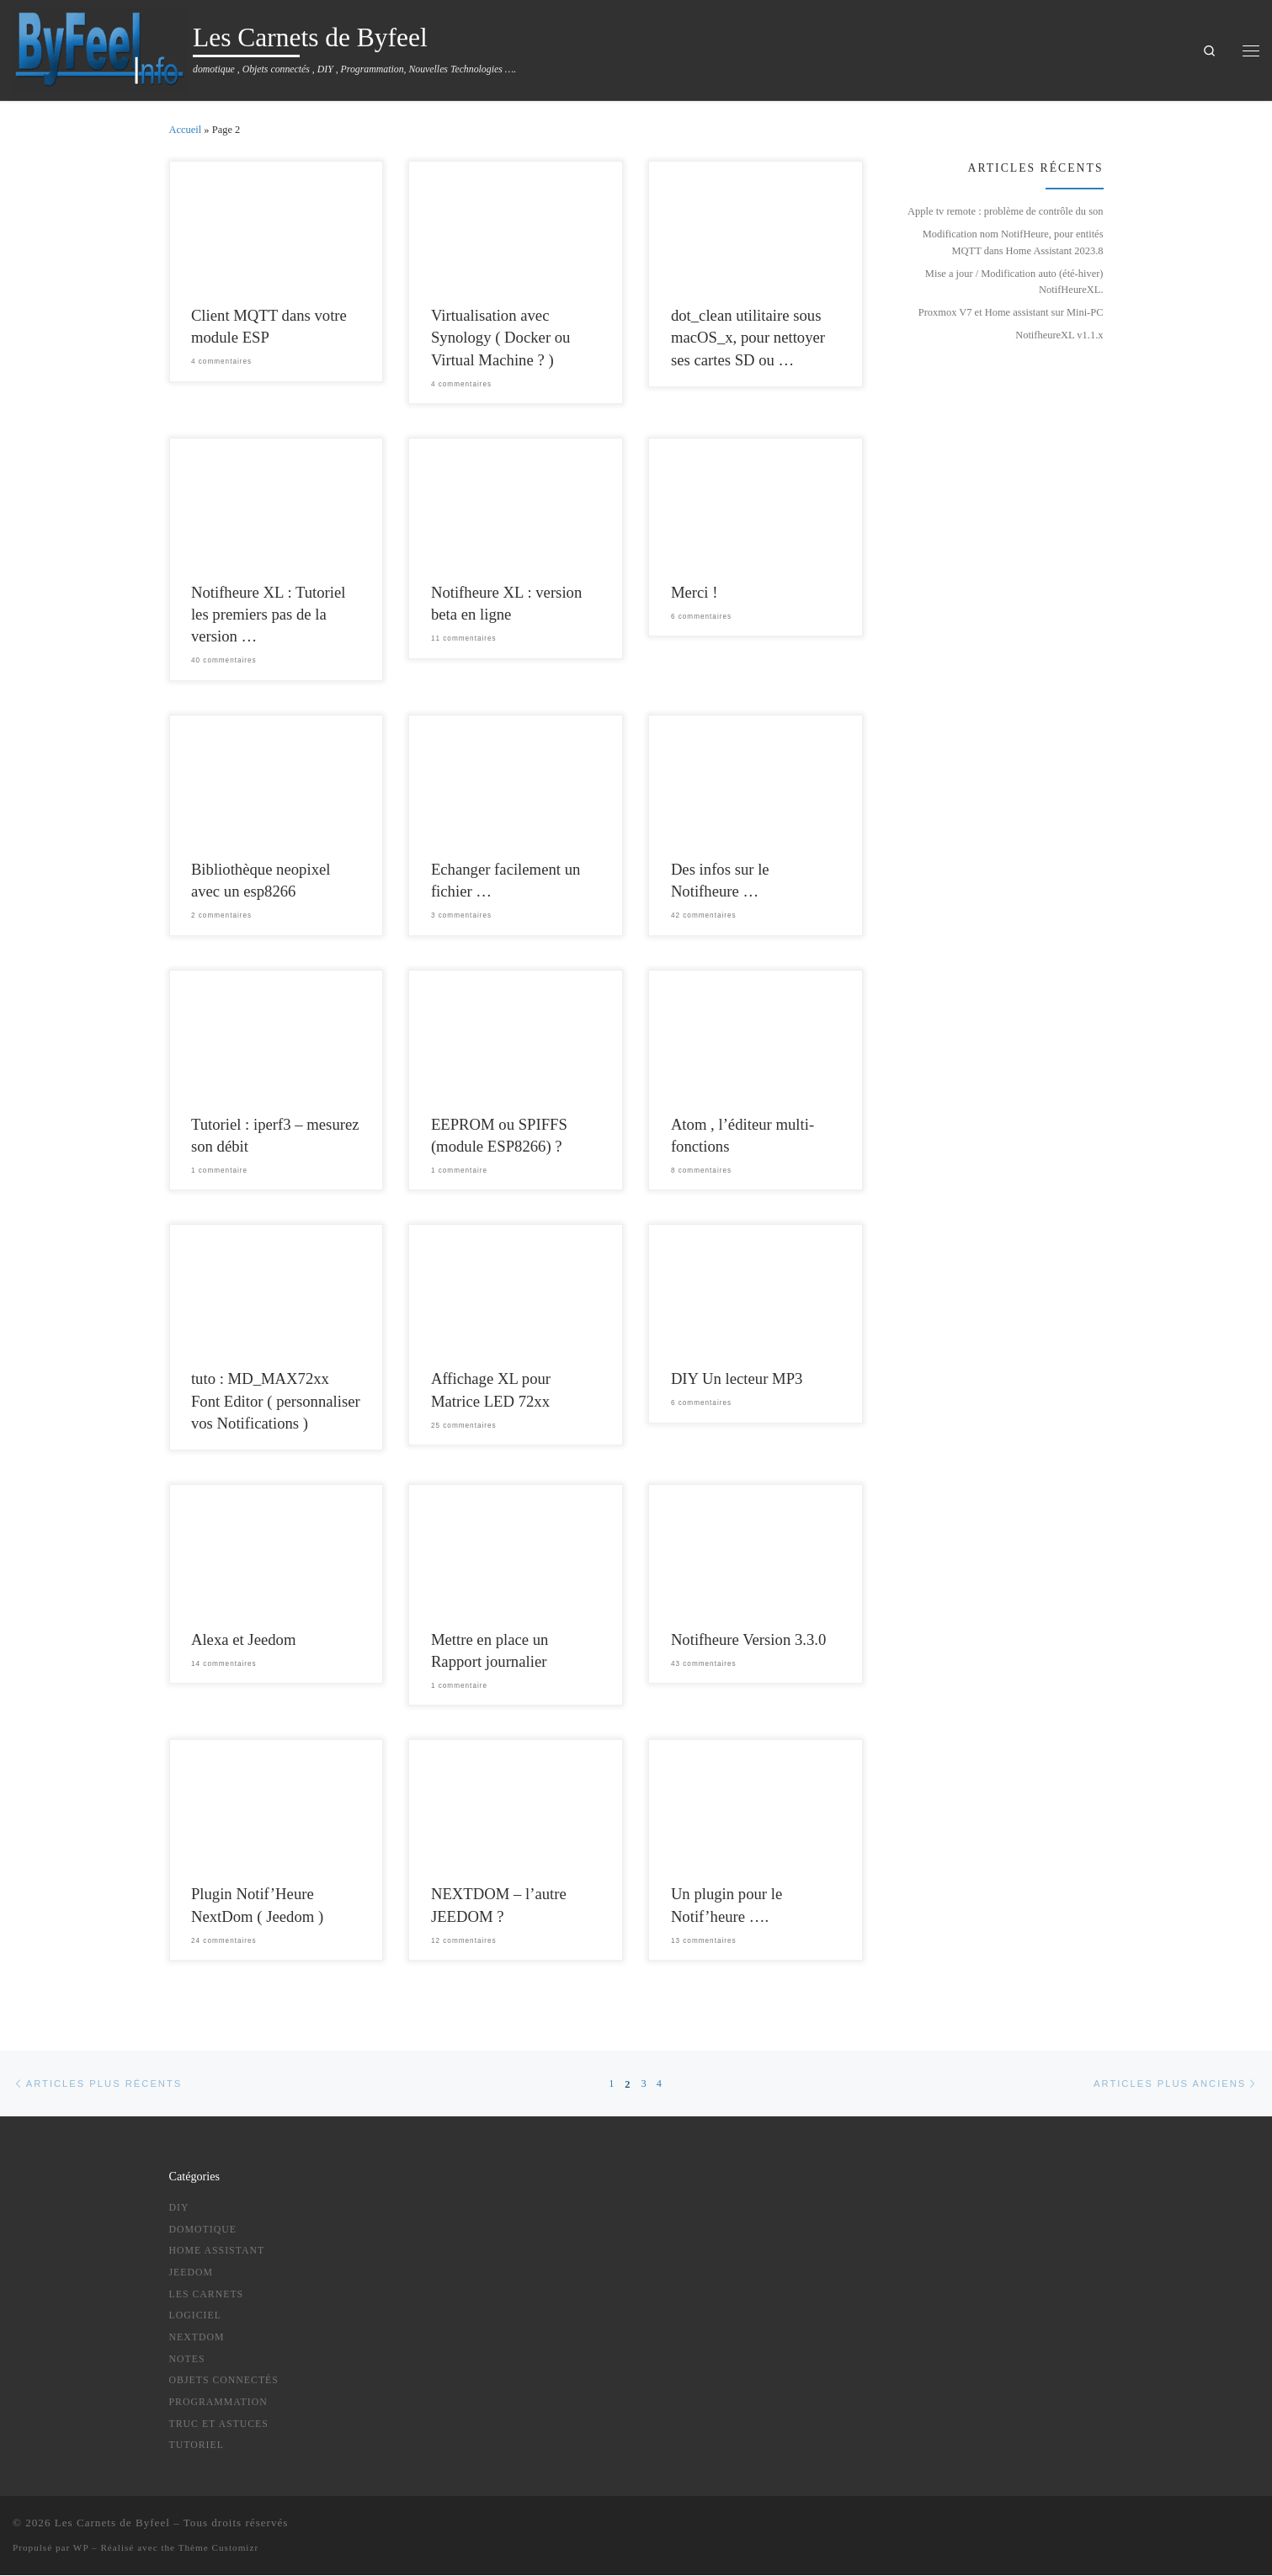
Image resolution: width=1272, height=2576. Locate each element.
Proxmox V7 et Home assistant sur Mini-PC (1011, 312)
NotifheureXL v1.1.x (1059, 335)
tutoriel (196, 2445)
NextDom (197, 2337)
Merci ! (694, 592)
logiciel (195, 2316)
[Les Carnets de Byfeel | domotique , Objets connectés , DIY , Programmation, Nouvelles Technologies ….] (100, 47)
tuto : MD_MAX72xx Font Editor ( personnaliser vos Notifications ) (275, 1400)
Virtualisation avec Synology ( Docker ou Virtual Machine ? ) (501, 337)
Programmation (218, 2402)
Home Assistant (217, 2251)
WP (80, 2548)
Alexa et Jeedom (243, 1639)
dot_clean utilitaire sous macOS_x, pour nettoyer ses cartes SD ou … (748, 337)
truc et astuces (219, 2424)
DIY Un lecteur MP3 (737, 1378)
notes (187, 2359)
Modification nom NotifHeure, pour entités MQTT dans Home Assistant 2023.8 (1013, 242)
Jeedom (191, 2272)
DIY (179, 2207)
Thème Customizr (218, 2548)
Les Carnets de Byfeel (112, 2523)
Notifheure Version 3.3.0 (748, 1639)
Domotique (203, 2229)
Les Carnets (206, 2294)
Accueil (185, 130)
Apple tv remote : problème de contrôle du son (1005, 211)
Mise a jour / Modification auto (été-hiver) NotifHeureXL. (1014, 281)
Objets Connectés (224, 2381)
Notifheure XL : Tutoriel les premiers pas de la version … (268, 614)
